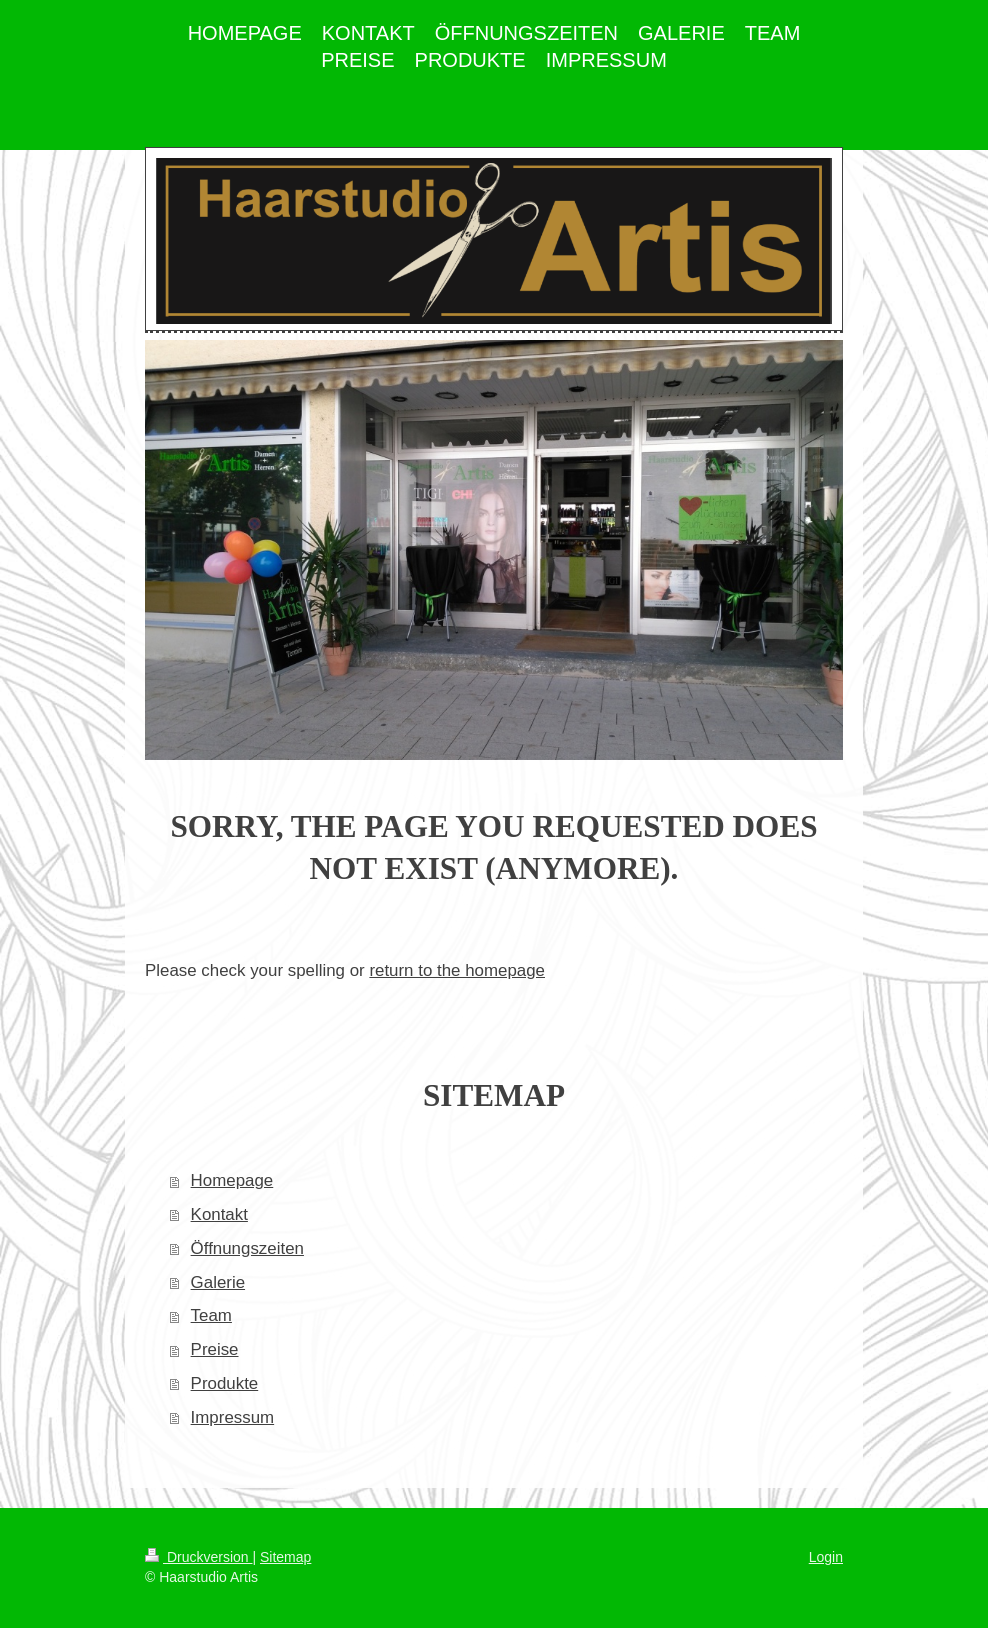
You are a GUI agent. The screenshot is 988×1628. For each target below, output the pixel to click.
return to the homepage (457, 970)
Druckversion (198, 1557)
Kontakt (219, 1214)
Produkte (225, 1383)
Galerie (218, 1282)
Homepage (232, 1180)
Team (211, 1315)
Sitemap (285, 1557)
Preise (215, 1349)
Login (826, 1557)
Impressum (233, 1417)
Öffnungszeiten (247, 1248)
